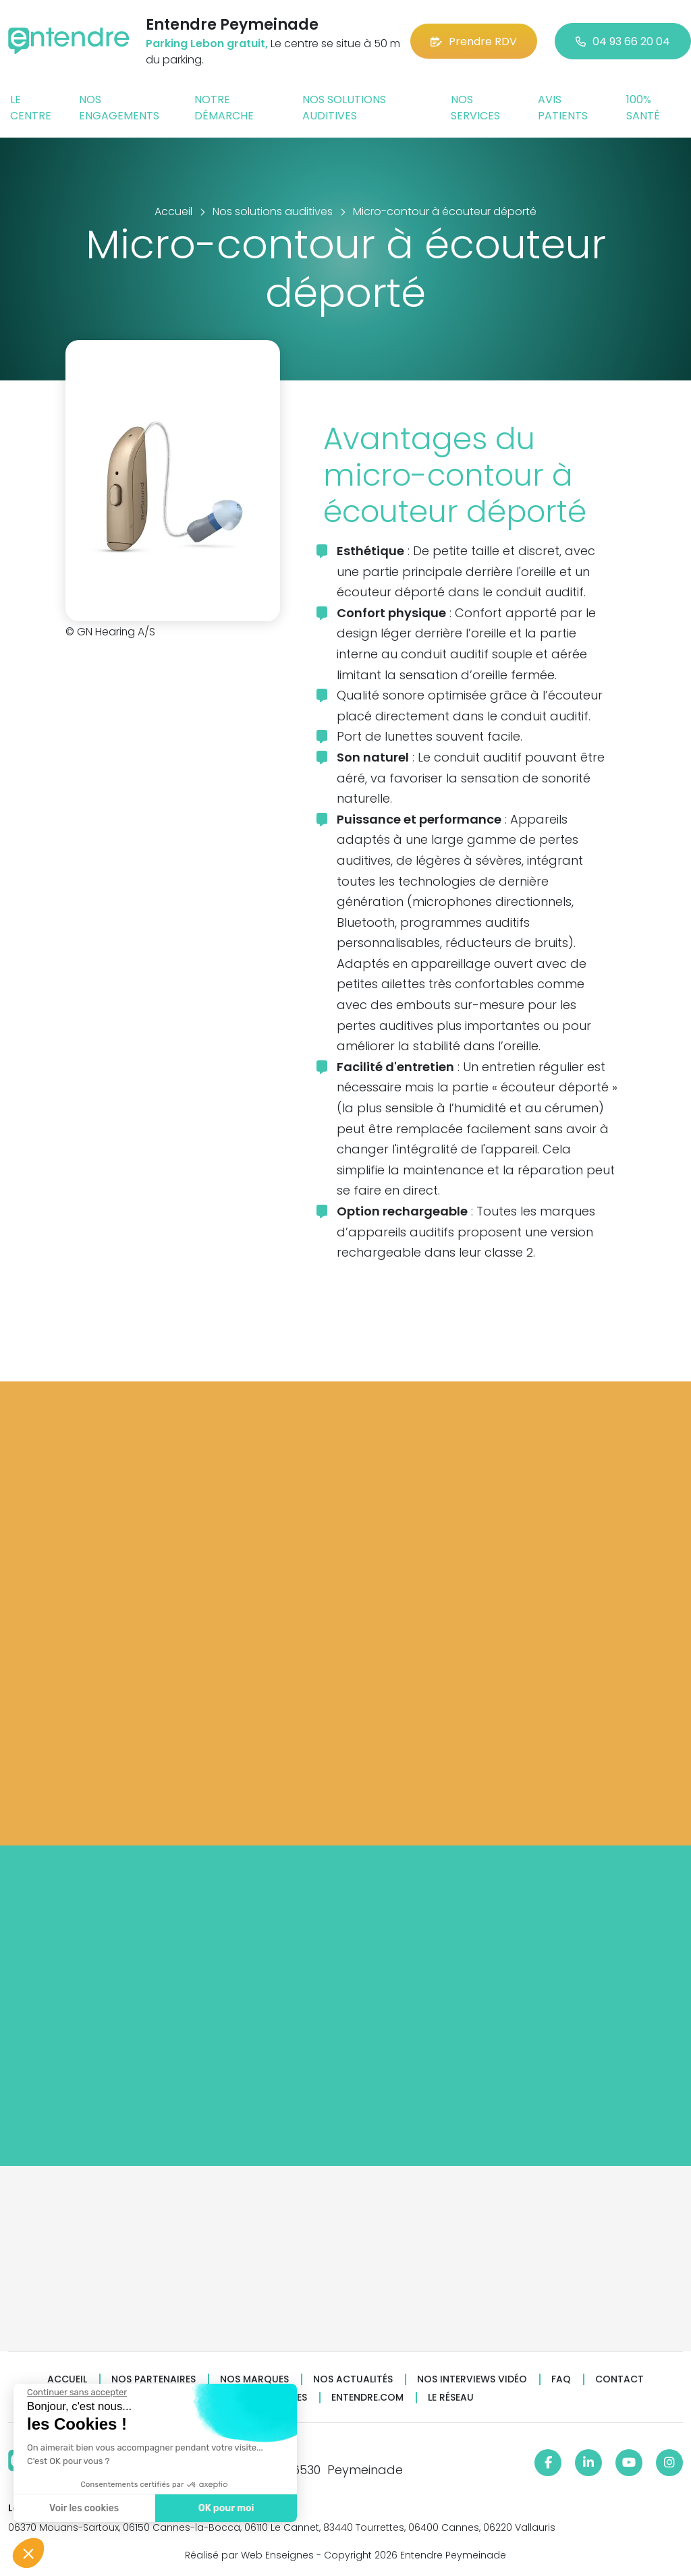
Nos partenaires (153, 2379)
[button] (28, 2553)
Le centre (30, 107)
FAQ (561, 2379)
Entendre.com (367, 2397)
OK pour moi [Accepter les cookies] (226, 2508)
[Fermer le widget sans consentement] (76, 2392)
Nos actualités (353, 2379)
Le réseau (451, 2397)
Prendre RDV (474, 41)
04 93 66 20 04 (623, 41)
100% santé (643, 107)
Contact (619, 2379)
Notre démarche (224, 107)
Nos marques (254, 2379)
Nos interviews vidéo (472, 2379)
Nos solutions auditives (344, 107)
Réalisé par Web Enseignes (249, 2555)
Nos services (475, 107)
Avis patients (563, 107)
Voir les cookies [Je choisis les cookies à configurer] (83, 2508)
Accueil (67, 2379)
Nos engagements (119, 107)
